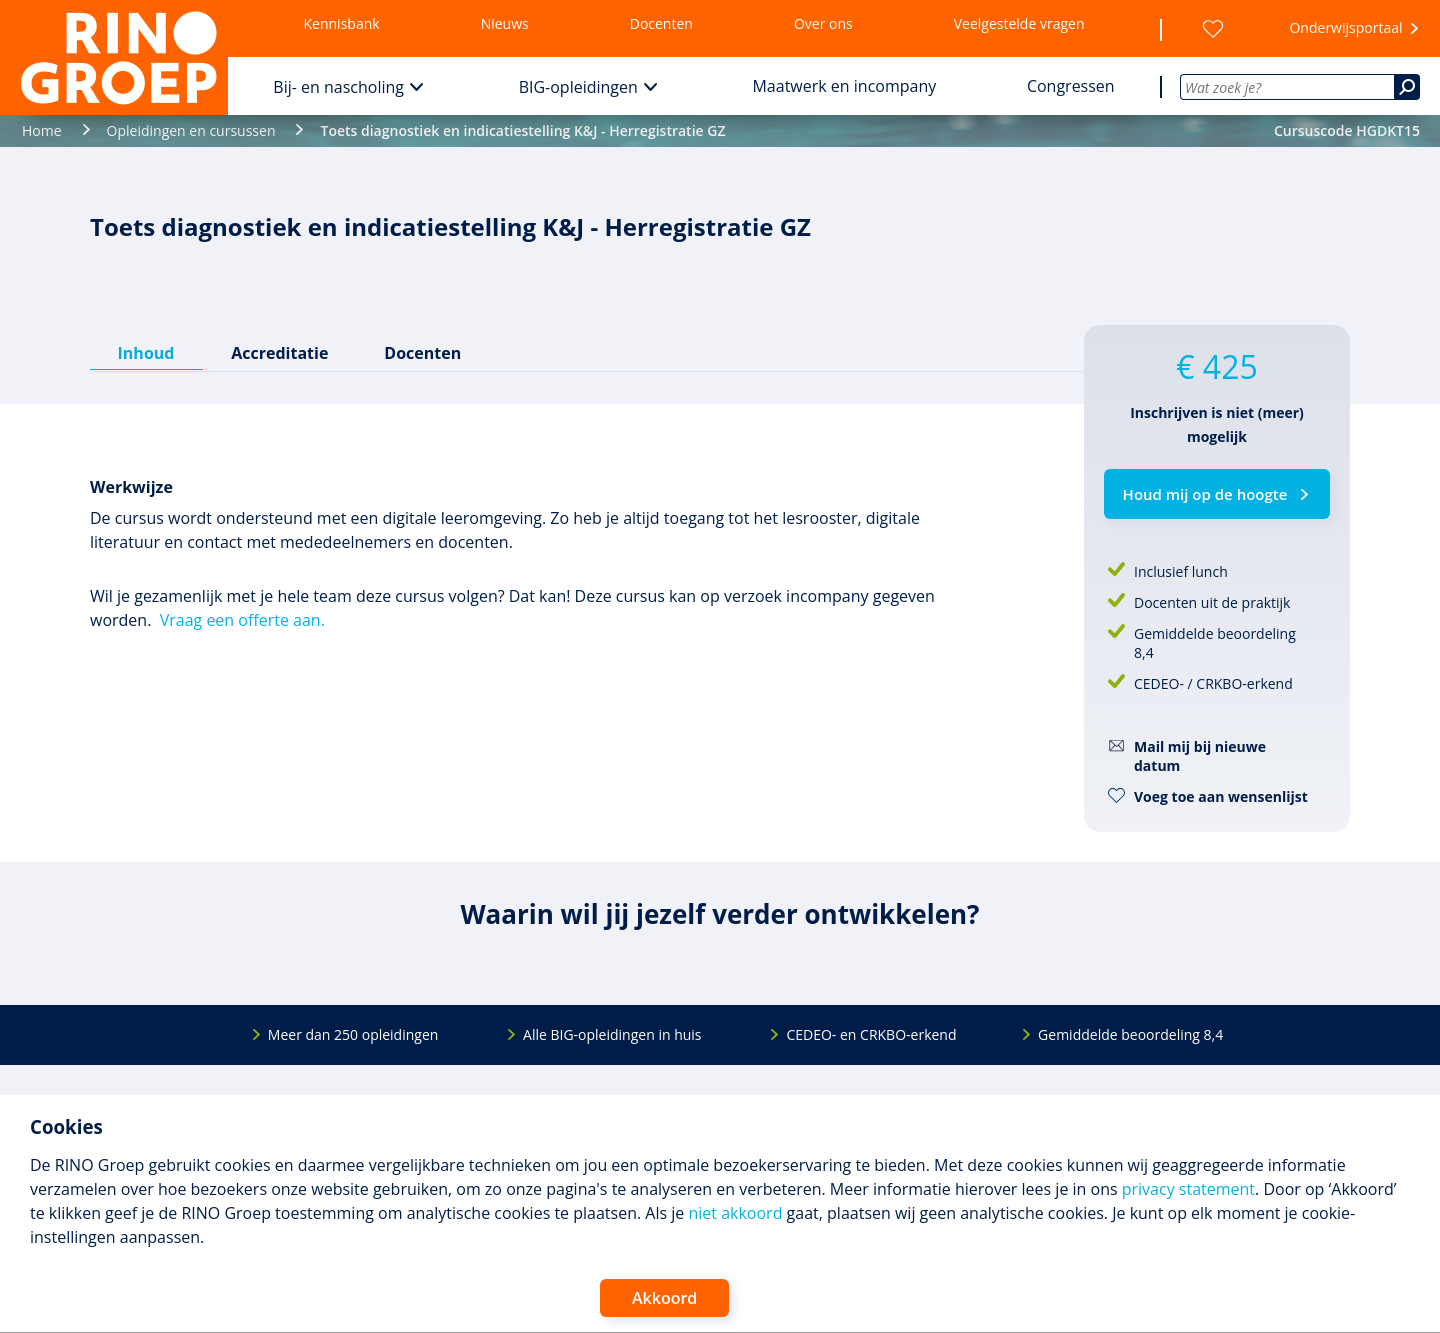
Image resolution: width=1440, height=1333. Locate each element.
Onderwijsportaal (1345, 27)
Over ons (823, 23)
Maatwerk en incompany (844, 86)
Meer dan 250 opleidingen (353, 1034)
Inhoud (146, 353)
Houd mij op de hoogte (1205, 494)
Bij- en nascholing (338, 87)
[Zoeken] (1407, 87)
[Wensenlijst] (1213, 29)
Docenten (661, 23)
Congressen (1071, 86)
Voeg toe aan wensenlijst (1221, 796)
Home (42, 130)
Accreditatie (279, 353)
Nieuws (505, 23)
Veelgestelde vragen (1019, 23)
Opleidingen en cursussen (191, 130)
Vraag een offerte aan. (242, 620)
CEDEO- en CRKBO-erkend (871, 1034)
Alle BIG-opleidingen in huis (612, 1034)
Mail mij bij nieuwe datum (1200, 756)
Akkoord (664, 1298)
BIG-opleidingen (578, 87)
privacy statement (1188, 1189)
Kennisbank (342, 23)
